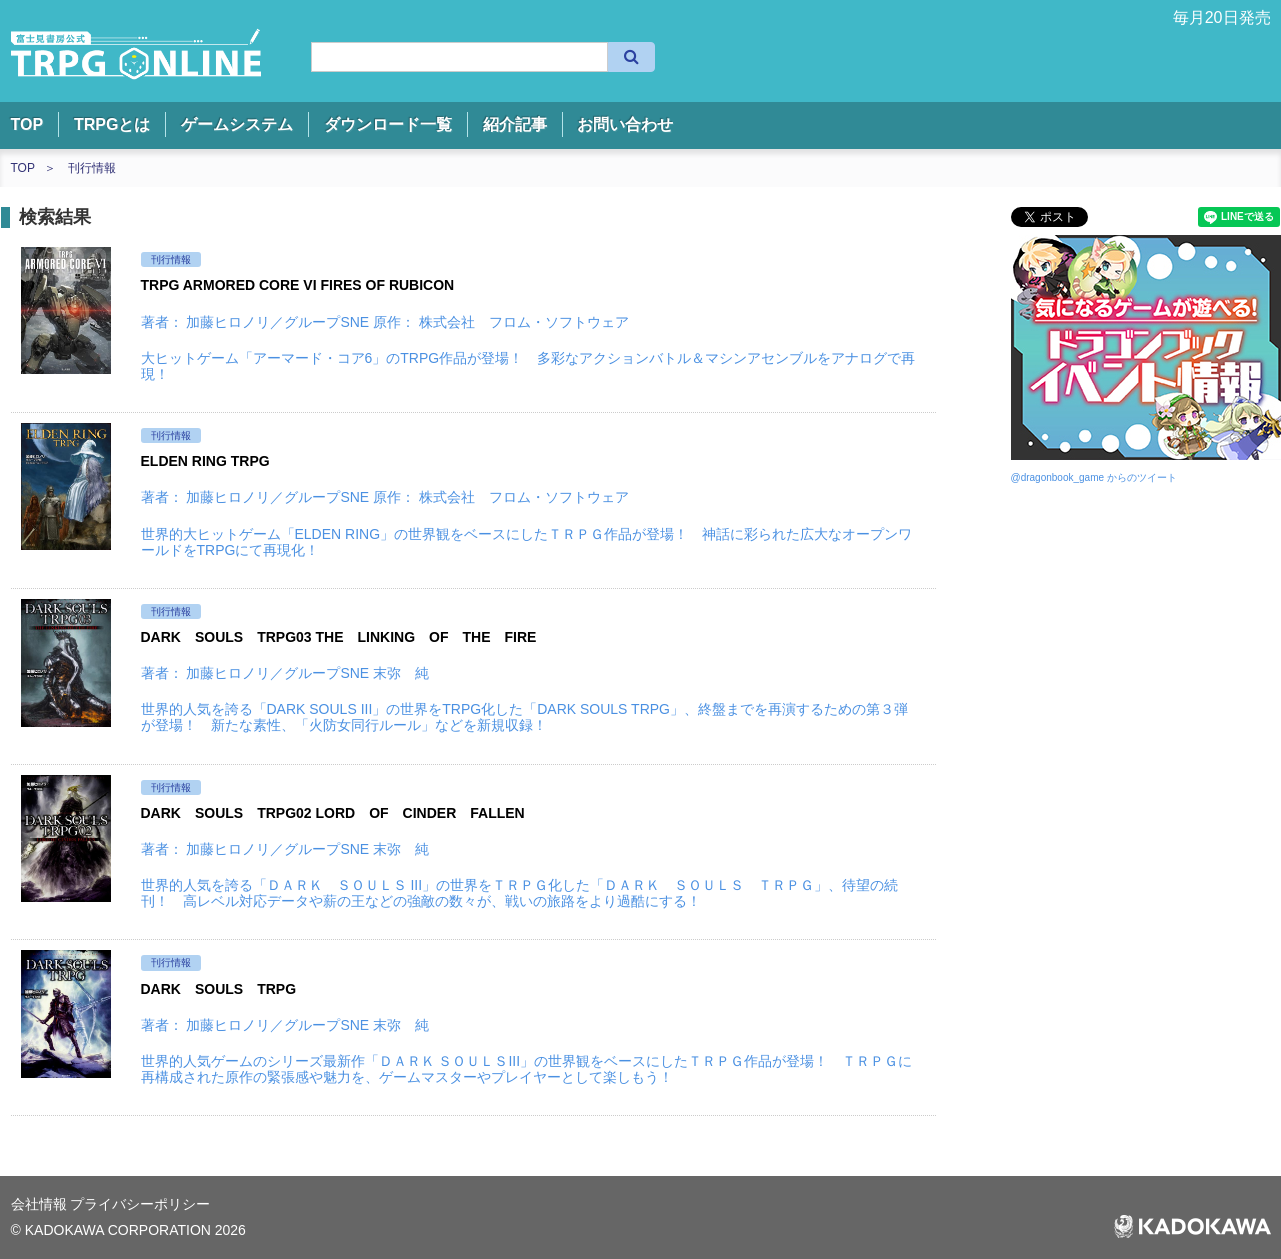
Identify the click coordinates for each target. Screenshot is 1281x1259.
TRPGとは (112, 124)
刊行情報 (92, 168)
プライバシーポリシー (140, 1204)
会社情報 (41, 1204)
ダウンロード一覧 (388, 124)
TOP (27, 124)
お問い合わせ (625, 124)
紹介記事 (515, 124)
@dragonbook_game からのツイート (1094, 477)
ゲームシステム (237, 124)
